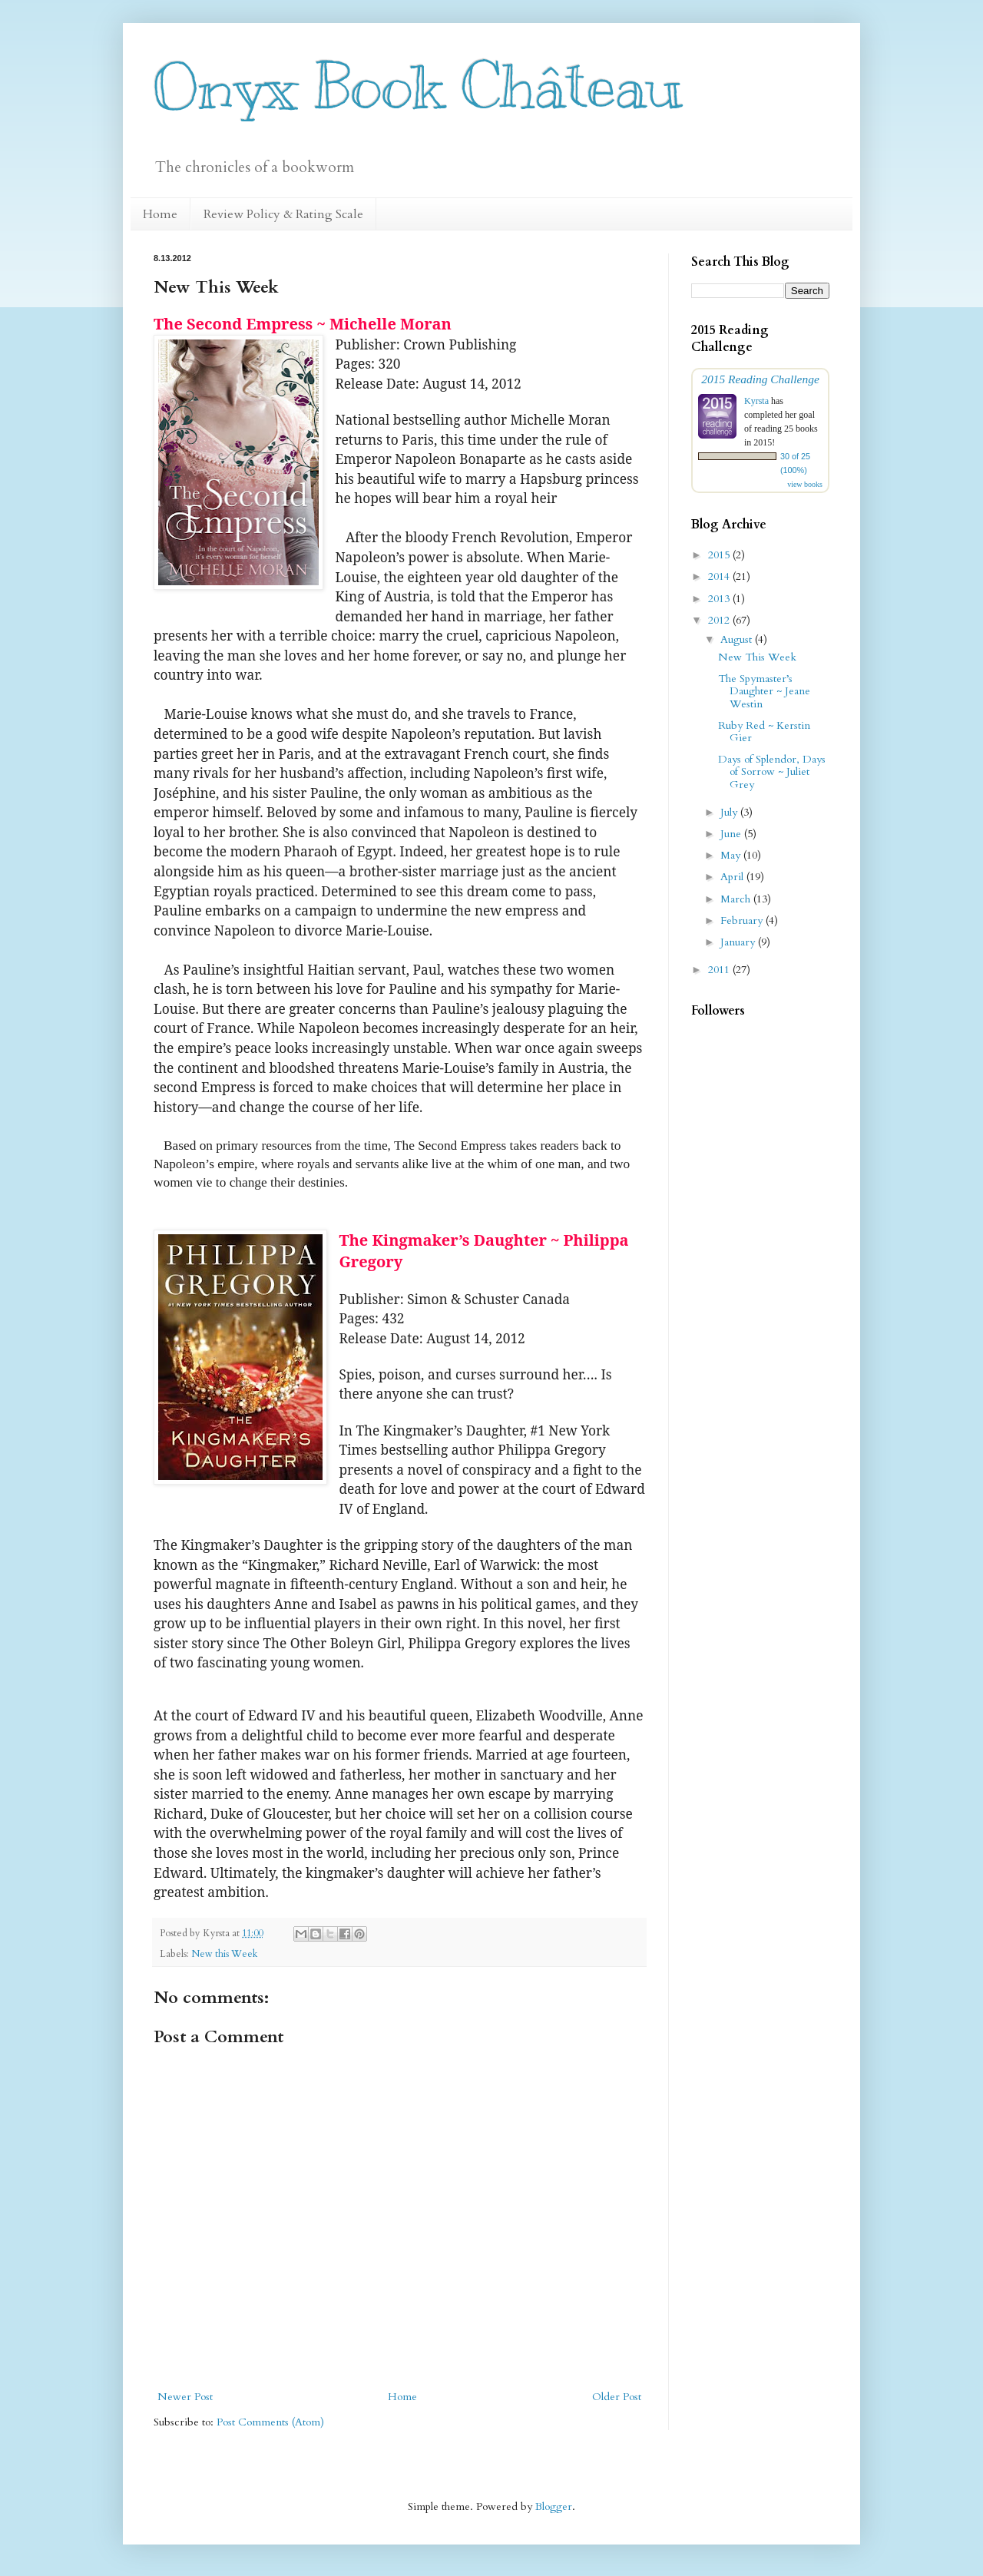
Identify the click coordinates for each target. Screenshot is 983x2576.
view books (804, 484)
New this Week (224, 1954)
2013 (720, 598)
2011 (720, 969)
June (732, 833)
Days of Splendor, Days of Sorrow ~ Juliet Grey (772, 772)
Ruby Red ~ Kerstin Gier (764, 732)
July (730, 812)
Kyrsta (756, 401)
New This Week (757, 657)
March (736, 899)
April (733, 876)
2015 (720, 555)
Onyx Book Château (418, 86)
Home (160, 214)
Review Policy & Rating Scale (283, 214)
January (739, 942)
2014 (720, 576)
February (743, 920)
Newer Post (185, 2396)
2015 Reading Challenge (760, 379)
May (731, 855)
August (737, 639)
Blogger (553, 2506)
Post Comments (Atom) (270, 2422)
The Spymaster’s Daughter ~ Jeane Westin (764, 691)
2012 (720, 620)
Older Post (616, 2396)
